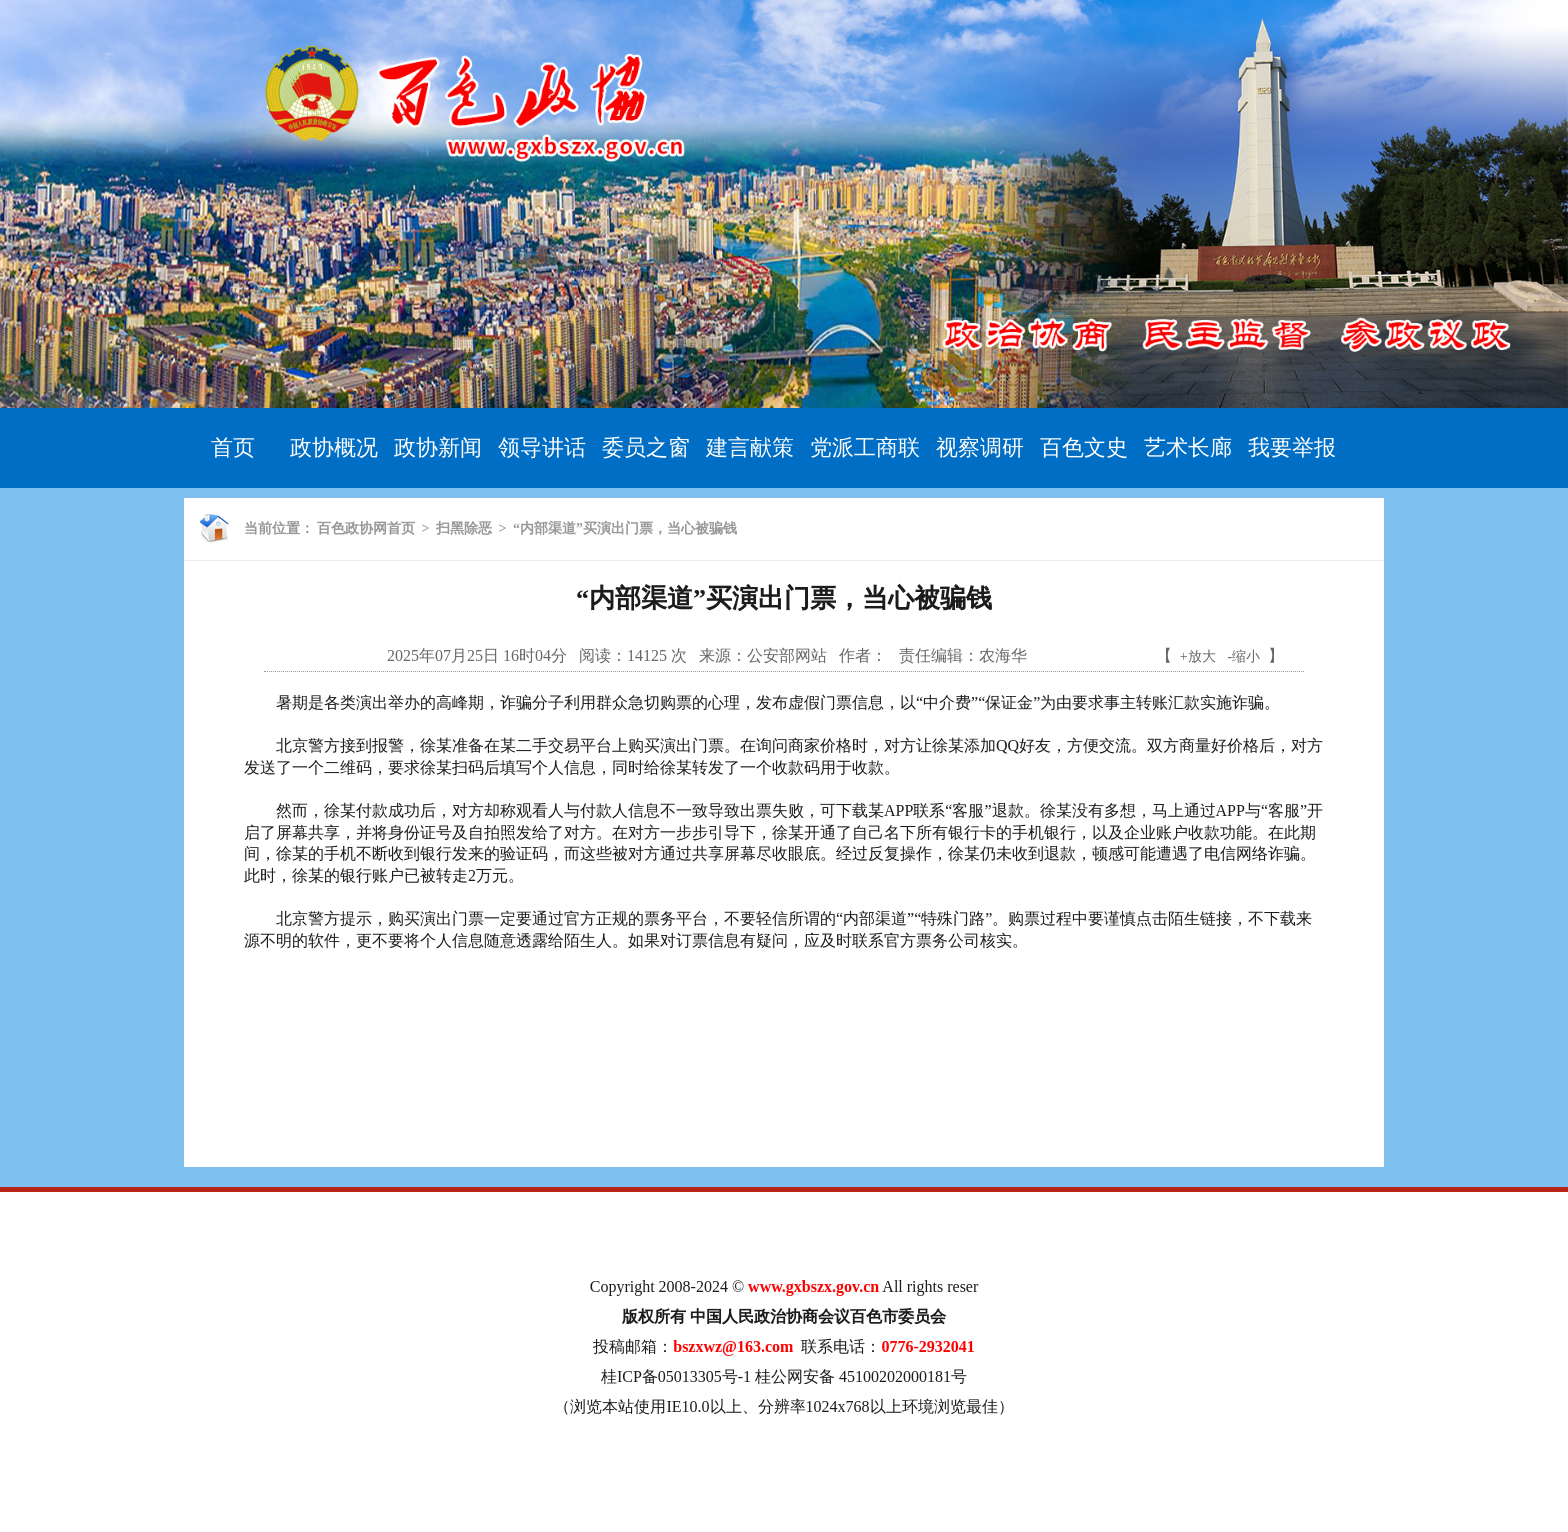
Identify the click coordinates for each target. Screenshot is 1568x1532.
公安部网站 (787, 655)
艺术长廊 (1188, 447)
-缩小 (1244, 656)
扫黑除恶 (464, 528)
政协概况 (334, 447)
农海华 (1003, 655)
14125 (647, 655)
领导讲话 (542, 447)
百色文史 (1084, 447)
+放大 (1198, 656)
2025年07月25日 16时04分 (477, 655)
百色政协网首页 (366, 528)
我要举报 (1292, 447)
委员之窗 (646, 447)
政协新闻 (438, 447)
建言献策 (750, 447)
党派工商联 (865, 447)
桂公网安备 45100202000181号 (861, 1376)
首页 (233, 447)
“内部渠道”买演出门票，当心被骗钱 (625, 528)
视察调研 (980, 447)
